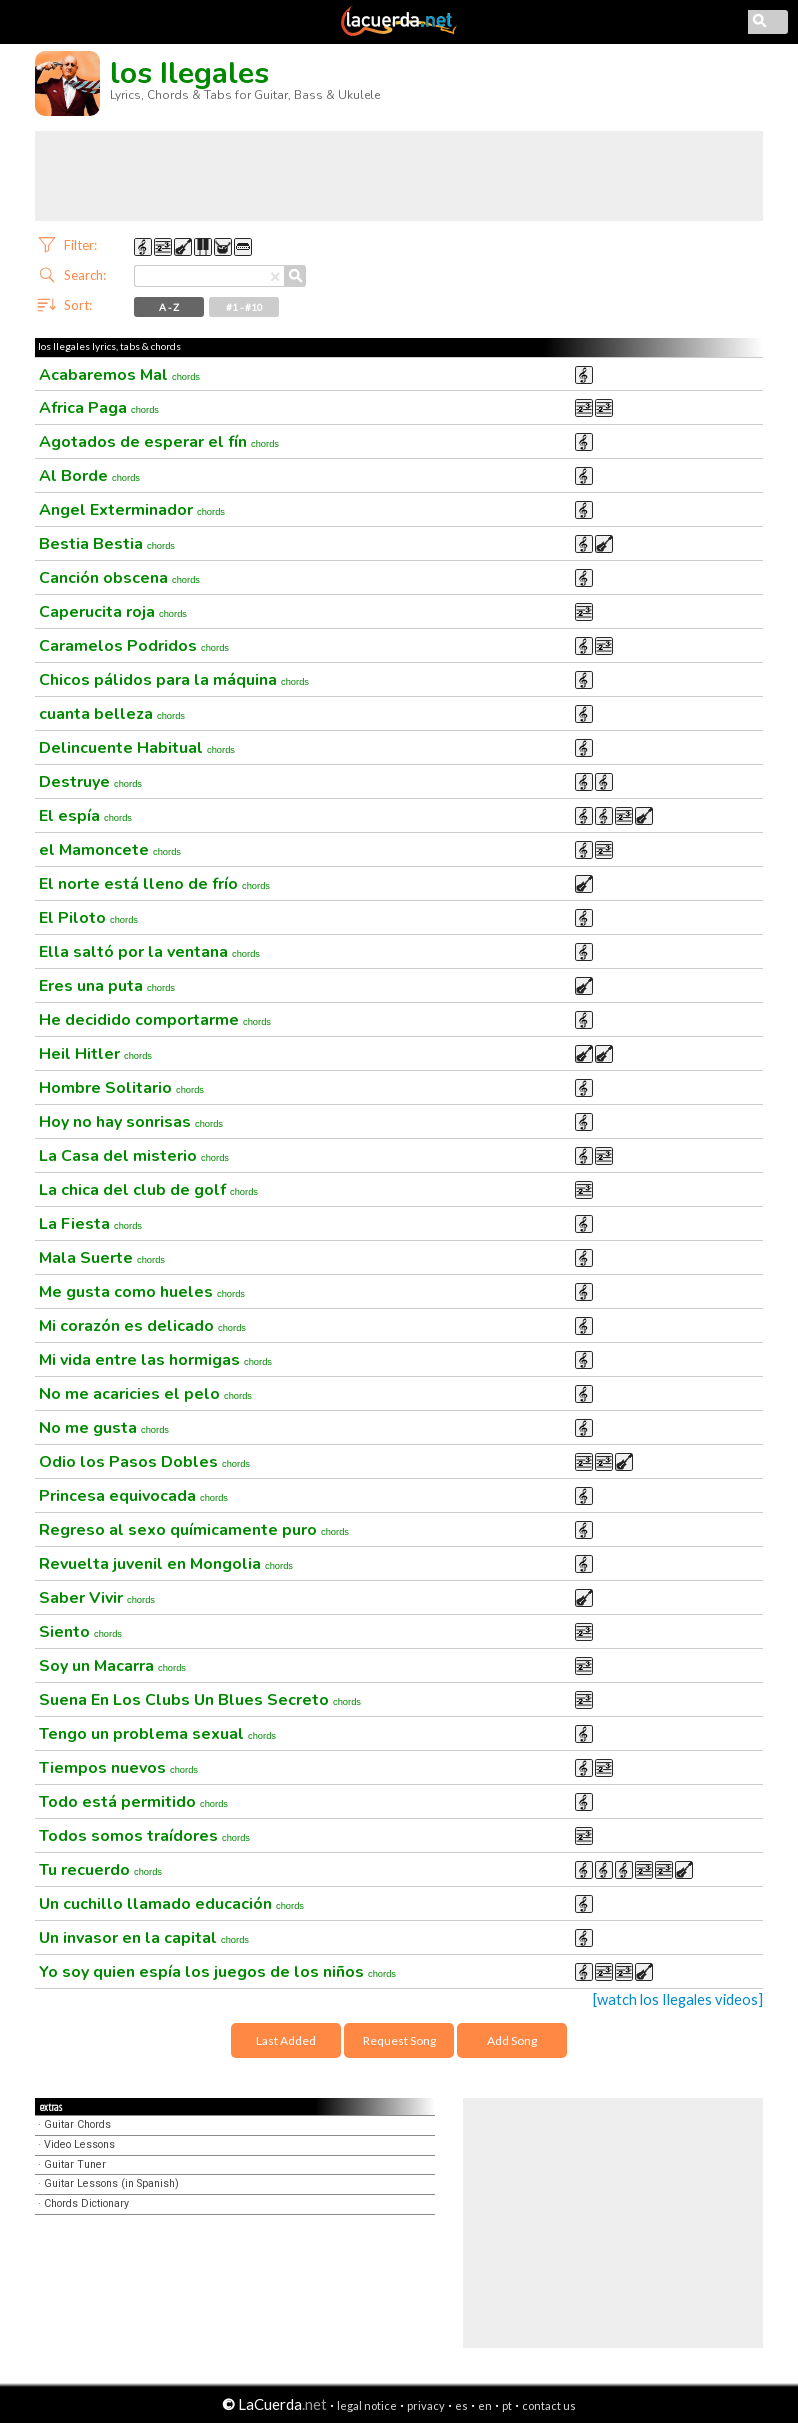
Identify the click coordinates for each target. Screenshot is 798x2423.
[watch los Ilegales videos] (678, 1999)
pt (507, 2405)
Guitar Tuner (75, 2164)
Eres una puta (107, 986)
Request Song (399, 2040)
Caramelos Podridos (134, 646)
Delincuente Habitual (137, 748)
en (485, 2405)
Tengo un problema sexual (157, 1734)
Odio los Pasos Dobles (144, 1462)
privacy (426, 2405)
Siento (80, 1632)
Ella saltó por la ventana (149, 952)
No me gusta (104, 1428)
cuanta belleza (112, 714)
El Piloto (88, 918)
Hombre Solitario (121, 1088)
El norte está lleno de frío (154, 884)
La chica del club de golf (148, 1190)
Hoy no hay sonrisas (131, 1122)
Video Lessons (79, 2144)
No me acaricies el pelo (145, 1394)
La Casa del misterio (134, 1156)
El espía (85, 816)
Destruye (90, 782)
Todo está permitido (133, 1802)
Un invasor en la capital (144, 1938)
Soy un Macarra (112, 1666)
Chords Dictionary (86, 2203)
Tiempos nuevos (118, 1768)
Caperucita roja (113, 612)
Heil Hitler (95, 1054)
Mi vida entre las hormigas (155, 1360)
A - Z (169, 307)
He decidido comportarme (155, 1020)
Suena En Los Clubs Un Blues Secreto (200, 1700)
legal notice (367, 2405)
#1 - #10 (244, 307)
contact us (549, 2405)
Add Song (512, 2040)
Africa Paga (99, 408)
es (461, 2405)
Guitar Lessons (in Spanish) (111, 2183)
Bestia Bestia (107, 544)
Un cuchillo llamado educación (171, 1904)
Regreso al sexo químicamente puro (194, 1530)
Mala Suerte (102, 1258)
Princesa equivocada (133, 1496)
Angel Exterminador (132, 510)
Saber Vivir (97, 1598)
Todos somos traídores (144, 1836)
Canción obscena (119, 578)
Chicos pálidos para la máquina (174, 680)
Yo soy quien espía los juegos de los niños (217, 1972)
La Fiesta (90, 1224)
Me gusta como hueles (142, 1292)
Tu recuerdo (100, 1870)
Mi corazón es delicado (142, 1326)
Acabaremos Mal (119, 375)
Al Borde (89, 476)
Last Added (286, 2040)
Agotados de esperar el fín (159, 442)
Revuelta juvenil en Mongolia (166, 1564)
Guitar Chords (77, 2124)
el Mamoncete (110, 850)
